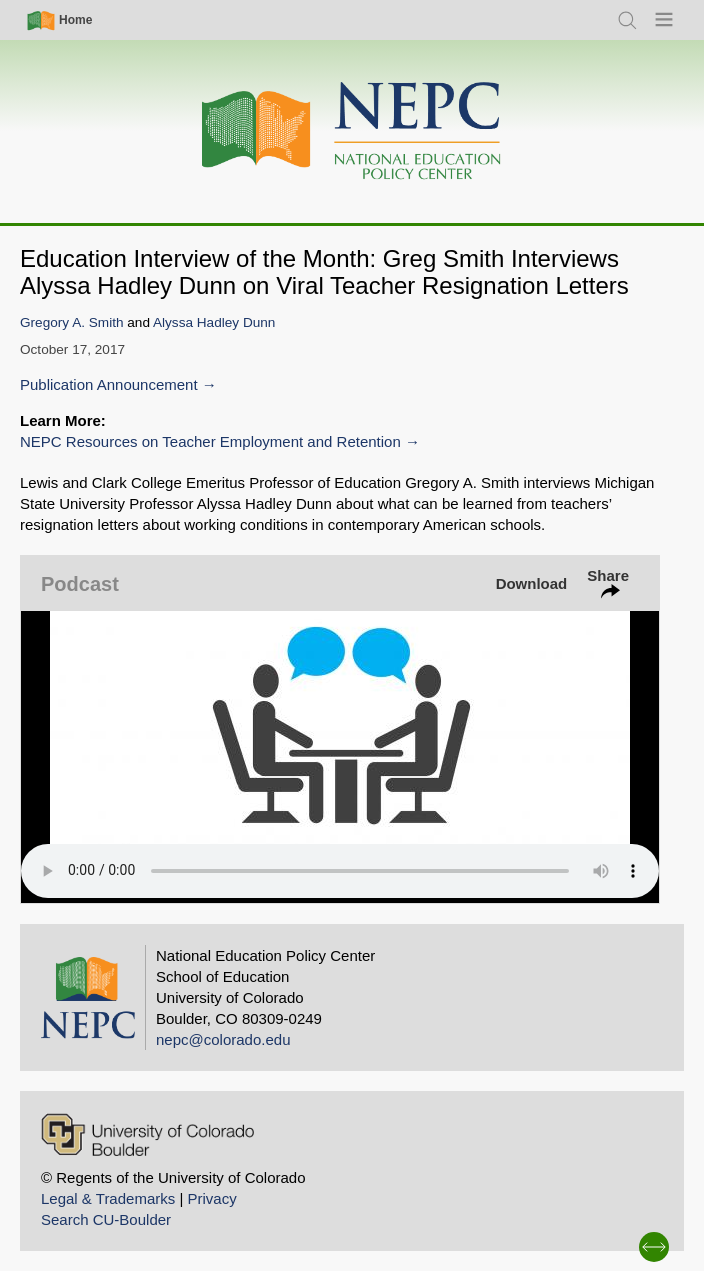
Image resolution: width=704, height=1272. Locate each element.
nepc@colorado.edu (223, 1039)
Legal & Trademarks (108, 1198)
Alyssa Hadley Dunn (214, 322)
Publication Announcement (109, 384)
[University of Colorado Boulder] (147, 1134)
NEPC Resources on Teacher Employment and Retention (210, 441)
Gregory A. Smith (72, 322)
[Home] (352, 131)
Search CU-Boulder (106, 1219)
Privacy (211, 1198)
